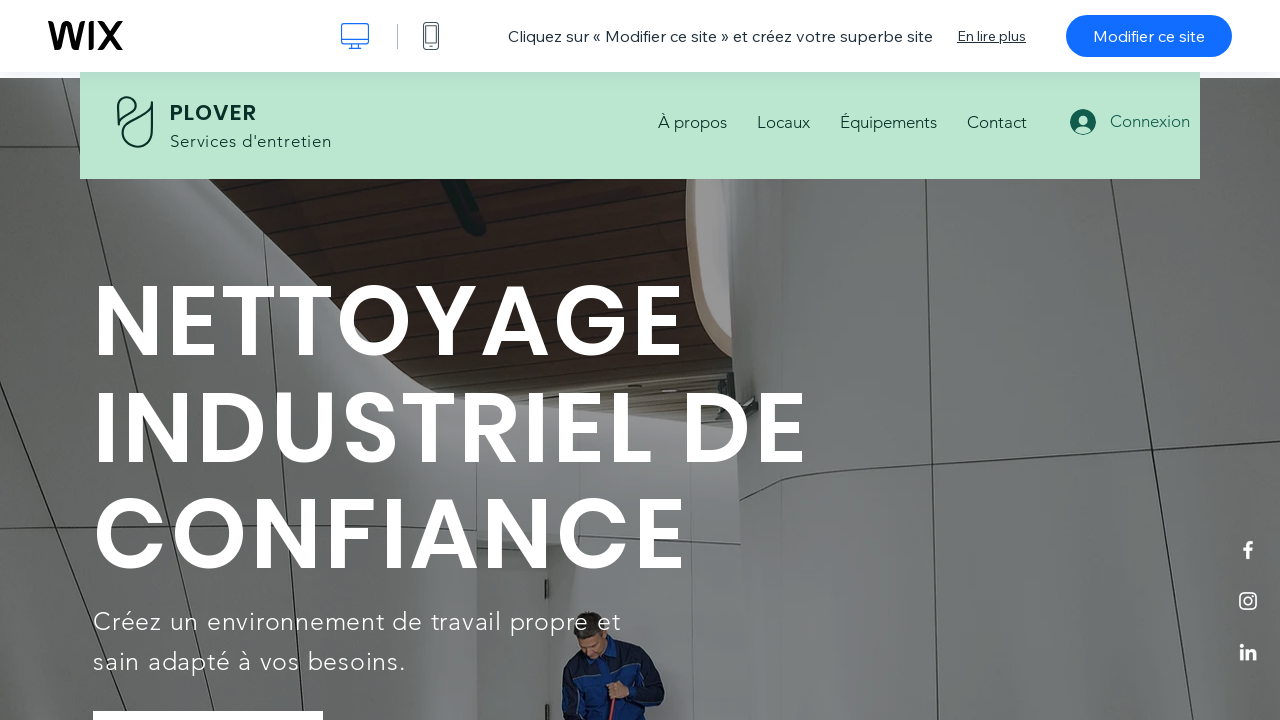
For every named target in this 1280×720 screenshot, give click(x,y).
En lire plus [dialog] (991, 36)
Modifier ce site (1149, 36)
